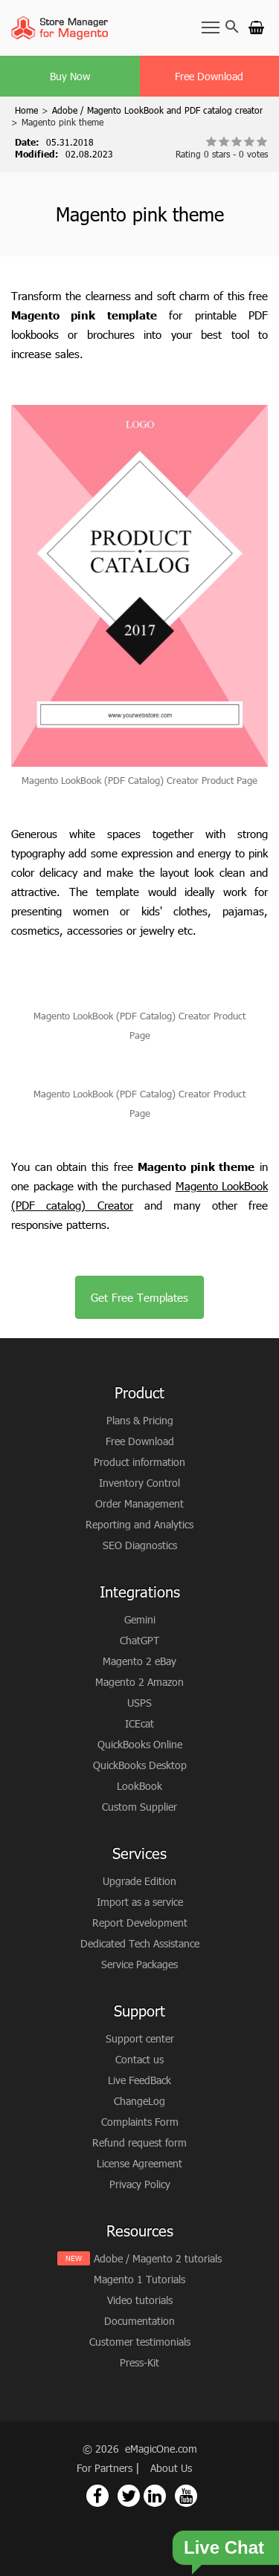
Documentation (139, 2320)
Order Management (139, 1503)
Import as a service (140, 1901)
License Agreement (139, 2163)
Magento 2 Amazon (139, 1681)
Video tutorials (140, 2300)
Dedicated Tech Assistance (139, 1943)
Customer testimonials (139, 2341)
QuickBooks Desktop (140, 1765)
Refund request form (139, 2142)
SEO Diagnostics (140, 1545)
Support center (140, 2038)
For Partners (106, 2468)
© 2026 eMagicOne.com (140, 2448)
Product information (139, 1462)
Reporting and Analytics (139, 1524)
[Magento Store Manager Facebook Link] (97, 2496)
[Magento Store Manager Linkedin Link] (155, 2496)
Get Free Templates (139, 1297)
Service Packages (139, 1964)
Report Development (139, 1922)
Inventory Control (139, 1482)
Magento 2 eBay (139, 1661)
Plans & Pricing (139, 1420)
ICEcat (139, 1723)
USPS (139, 1702)
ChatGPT (139, 1640)
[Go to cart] (256, 27)
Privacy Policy (139, 2184)
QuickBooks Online (139, 1744)
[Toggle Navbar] (210, 27)
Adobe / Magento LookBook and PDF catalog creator (157, 110)
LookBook (139, 1785)
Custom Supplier (139, 1806)
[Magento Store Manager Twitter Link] (129, 2496)
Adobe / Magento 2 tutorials (158, 2258)
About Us (171, 2468)
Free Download (209, 76)
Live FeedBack (139, 2080)
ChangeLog (139, 2101)
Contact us (139, 2059)
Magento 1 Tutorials (139, 2279)
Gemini (139, 1619)
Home (26, 110)
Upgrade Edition (139, 1881)
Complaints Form (140, 2121)
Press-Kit (139, 2362)
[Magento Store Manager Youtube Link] (186, 2496)
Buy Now (70, 76)
